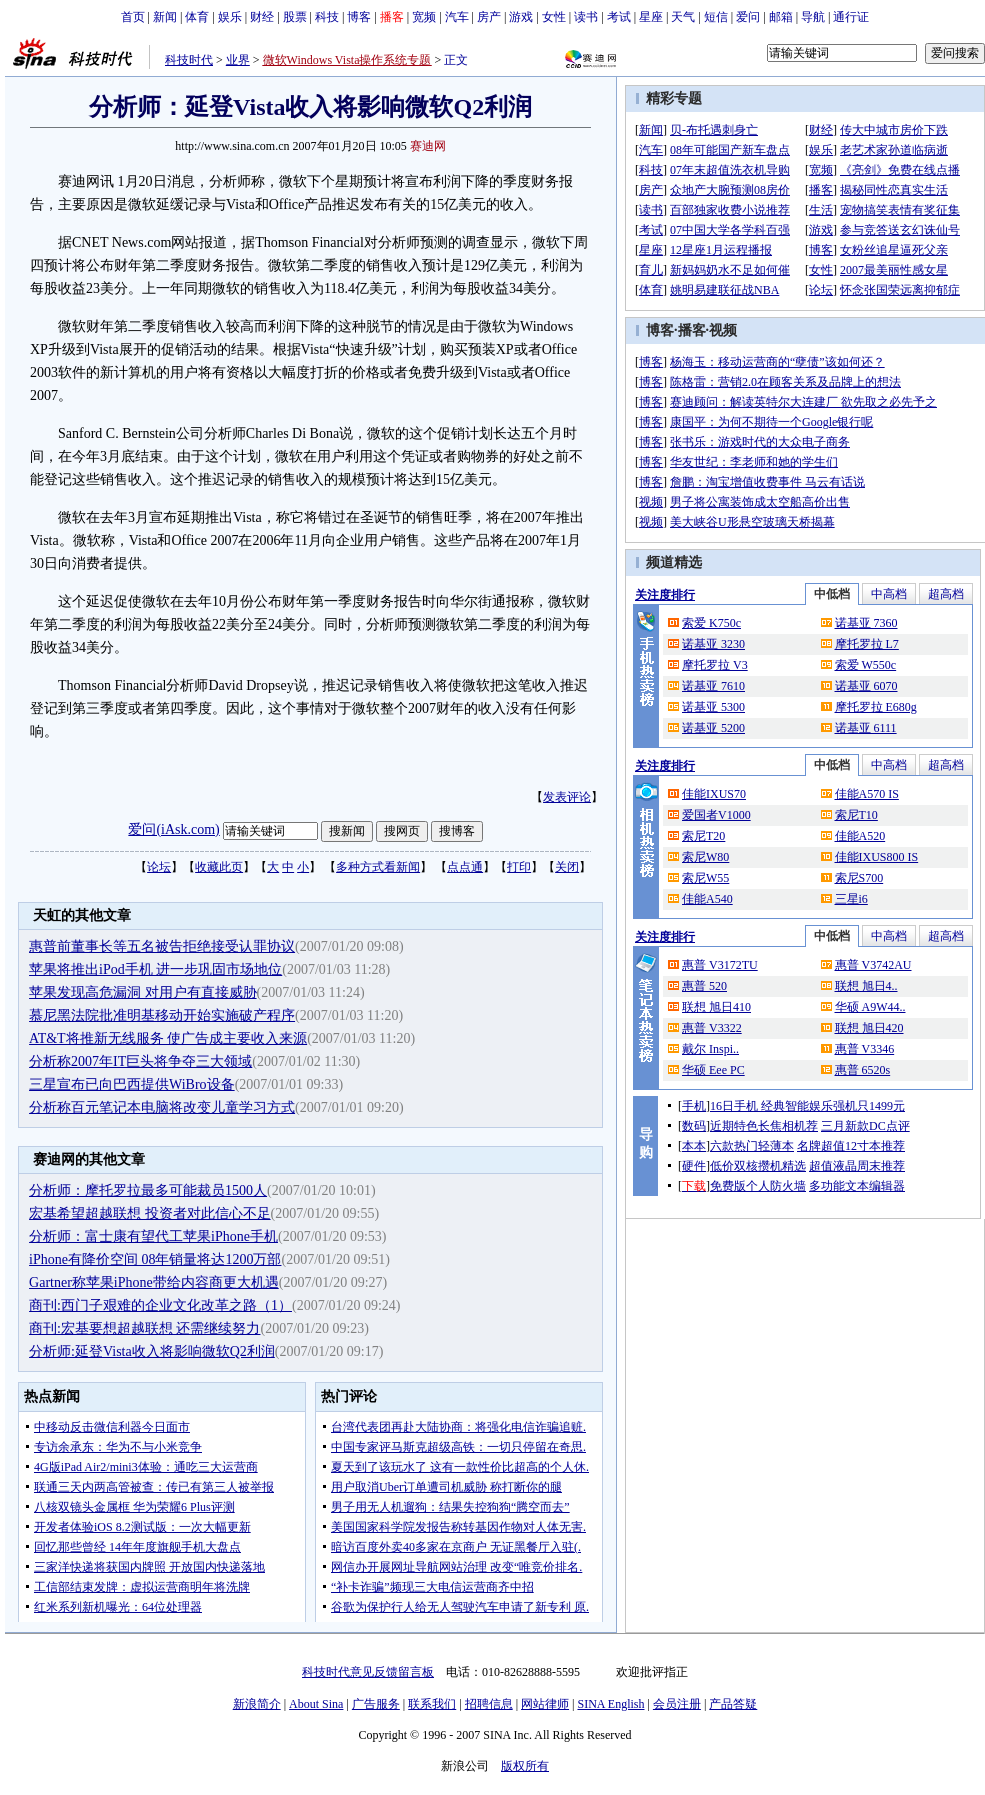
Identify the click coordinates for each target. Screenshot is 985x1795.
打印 (519, 867)
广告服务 (376, 1704)
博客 (359, 17)
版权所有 (525, 1766)
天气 (683, 17)
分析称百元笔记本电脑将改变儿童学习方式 (162, 1107)
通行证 (851, 17)
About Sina (316, 1704)
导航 (813, 17)
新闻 (165, 17)
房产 (489, 17)
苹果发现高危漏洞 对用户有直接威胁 (143, 992)
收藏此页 (219, 867)
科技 (327, 17)
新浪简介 (257, 1704)
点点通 (465, 867)
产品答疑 (733, 1704)
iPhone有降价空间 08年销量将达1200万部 (155, 1259)
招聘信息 (489, 1704)
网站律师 (545, 1704)
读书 (586, 17)
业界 (238, 60)
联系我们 (432, 1704)
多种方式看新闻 (378, 867)
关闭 (567, 867)
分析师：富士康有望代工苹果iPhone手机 (153, 1236)
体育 (197, 17)
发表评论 (567, 797)
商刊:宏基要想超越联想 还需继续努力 (144, 1328)
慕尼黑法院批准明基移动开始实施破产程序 (162, 1015)
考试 (619, 17)
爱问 (748, 17)
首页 (133, 17)
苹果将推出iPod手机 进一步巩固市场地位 (155, 969)
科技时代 (189, 60)
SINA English (610, 1704)
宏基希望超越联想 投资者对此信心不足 (150, 1213)
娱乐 (230, 17)
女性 (554, 17)
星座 (651, 17)
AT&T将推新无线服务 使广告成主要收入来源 (168, 1038)
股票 (295, 17)
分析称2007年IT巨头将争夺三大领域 (140, 1061)
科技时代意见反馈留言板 (368, 1672)
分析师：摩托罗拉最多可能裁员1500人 (148, 1190)
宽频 (424, 17)
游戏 (521, 17)
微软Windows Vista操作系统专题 (347, 60)
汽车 (457, 17)
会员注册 (677, 1704)
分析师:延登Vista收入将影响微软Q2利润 (152, 1351)
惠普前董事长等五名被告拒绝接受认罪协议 (162, 946)
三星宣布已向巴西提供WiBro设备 (132, 1084)
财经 (262, 17)
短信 (716, 17)
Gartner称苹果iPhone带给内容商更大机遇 (154, 1282)
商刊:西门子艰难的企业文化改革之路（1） (160, 1305)
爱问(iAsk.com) (173, 829)
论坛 (159, 867)
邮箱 (781, 17)
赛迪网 (428, 146)
